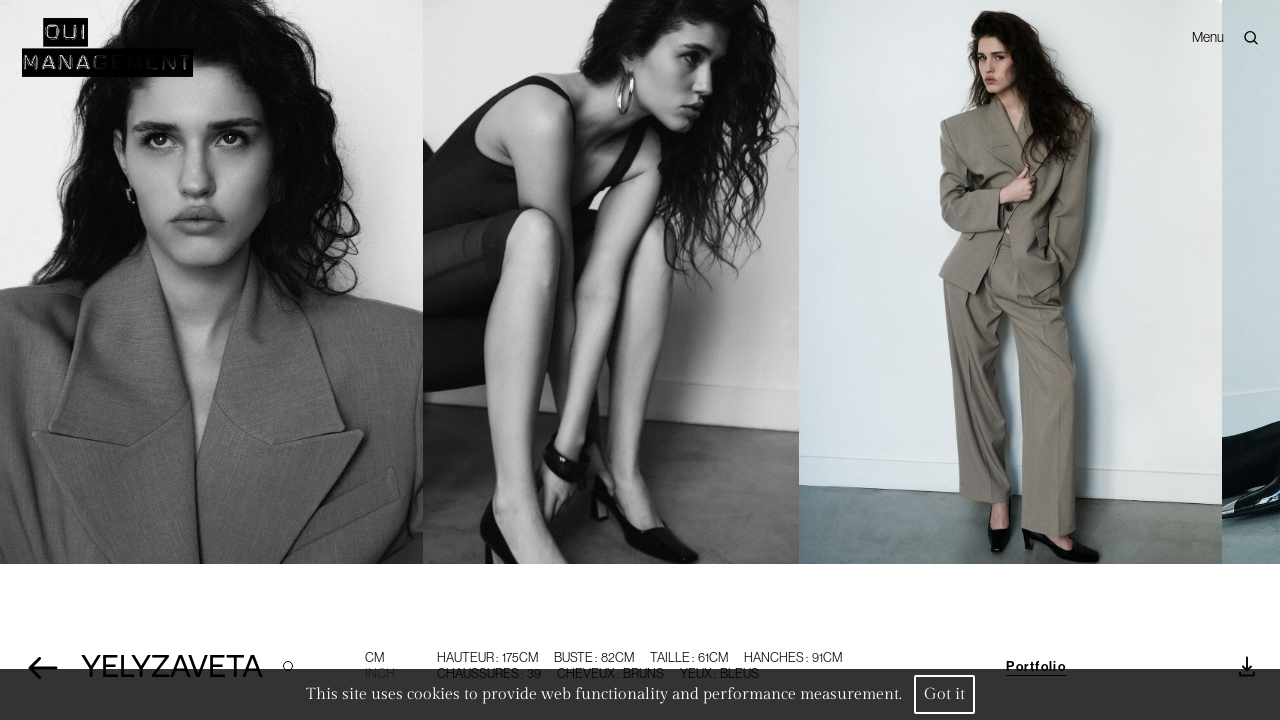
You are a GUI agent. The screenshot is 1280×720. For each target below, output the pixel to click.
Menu (1208, 30)
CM (374, 657)
